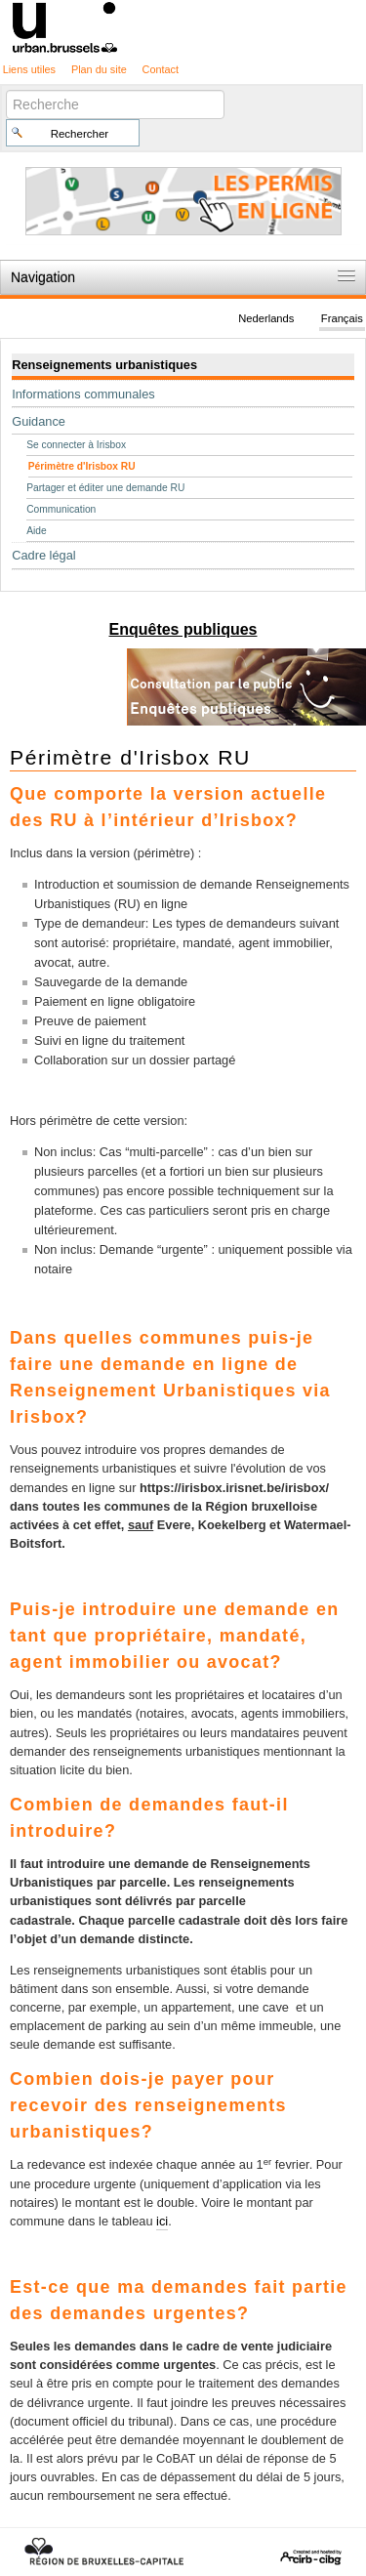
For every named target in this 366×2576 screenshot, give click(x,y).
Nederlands (266, 318)
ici (162, 2221)
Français (342, 318)
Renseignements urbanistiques (104, 364)
